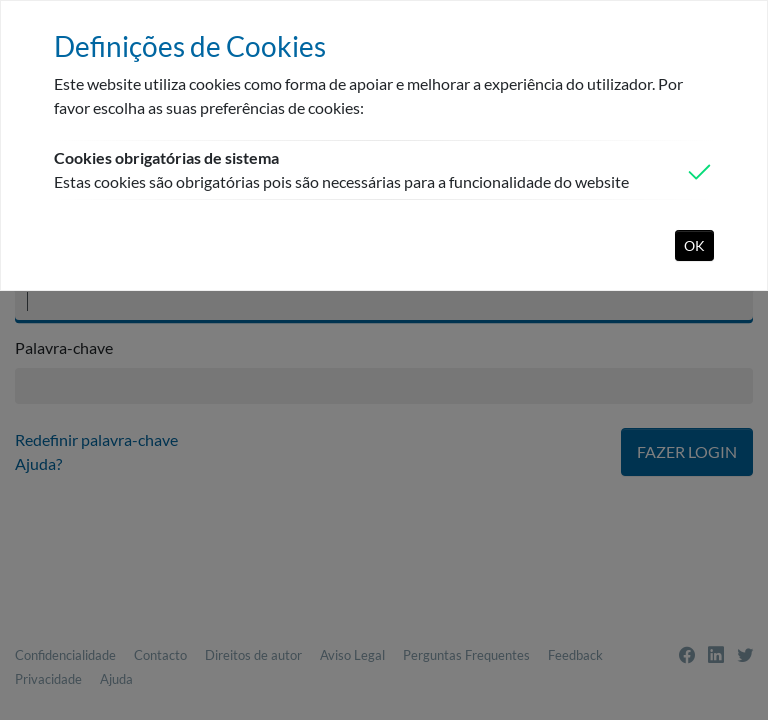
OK (694, 245)
